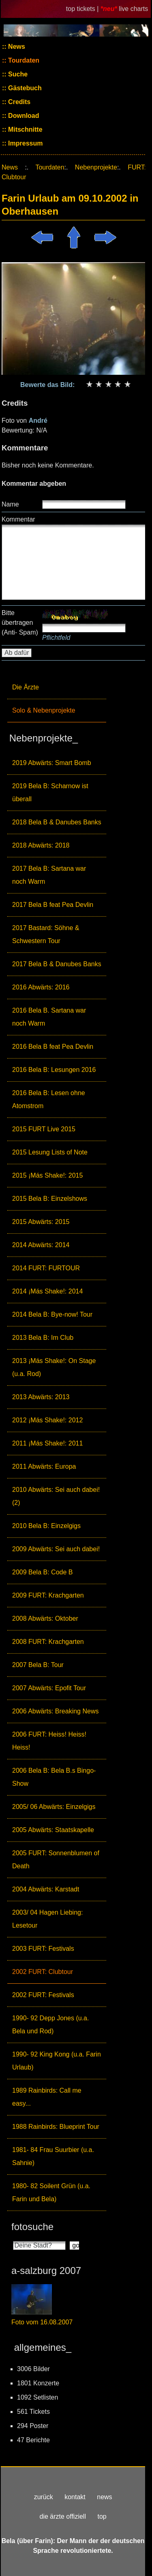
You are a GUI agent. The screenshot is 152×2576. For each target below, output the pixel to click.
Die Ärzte (25, 687)
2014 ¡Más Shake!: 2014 (47, 1291)
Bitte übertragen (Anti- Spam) (20, 622)
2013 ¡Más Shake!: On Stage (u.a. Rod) (54, 1367)
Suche (17, 74)
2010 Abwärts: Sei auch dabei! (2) (56, 1496)
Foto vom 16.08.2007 (42, 2322)
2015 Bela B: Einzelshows (49, 1198)
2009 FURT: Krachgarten (48, 1595)
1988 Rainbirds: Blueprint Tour (55, 2126)
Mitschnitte (24, 129)
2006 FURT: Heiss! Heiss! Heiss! (49, 1741)
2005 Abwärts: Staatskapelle (53, 1829)
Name (10, 504)
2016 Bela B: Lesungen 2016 (54, 1069)
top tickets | (83, 8)
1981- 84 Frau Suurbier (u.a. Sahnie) (53, 2156)
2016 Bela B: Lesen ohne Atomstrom (48, 1099)
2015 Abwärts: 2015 (40, 1221)
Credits (18, 101)
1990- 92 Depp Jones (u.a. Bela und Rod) (50, 2025)
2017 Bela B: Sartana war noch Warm (49, 875)
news (104, 2496)
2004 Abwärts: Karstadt (45, 1889)
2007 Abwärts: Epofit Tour (49, 1688)
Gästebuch (24, 88)
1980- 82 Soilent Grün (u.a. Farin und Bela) (51, 2192)
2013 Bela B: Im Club (42, 1337)
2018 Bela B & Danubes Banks (56, 822)
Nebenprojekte (96, 167)
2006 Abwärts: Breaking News (55, 1711)
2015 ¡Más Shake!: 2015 (47, 1175)
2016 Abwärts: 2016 (40, 987)
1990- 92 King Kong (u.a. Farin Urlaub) (56, 2061)
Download (22, 115)
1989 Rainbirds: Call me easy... (46, 2097)
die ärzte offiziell (63, 2516)
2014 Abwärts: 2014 (40, 1244)
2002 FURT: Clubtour (42, 1971)
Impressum (24, 143)
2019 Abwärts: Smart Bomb (51, 762)
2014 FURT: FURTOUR (46, 1268)
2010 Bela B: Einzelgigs (46, 1525)
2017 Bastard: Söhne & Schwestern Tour (45, 934)
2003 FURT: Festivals (43, 1948)
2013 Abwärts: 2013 (40, 1396)
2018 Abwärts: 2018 (40, 845)
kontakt (75, 2496)
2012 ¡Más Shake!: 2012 (47, 1420)
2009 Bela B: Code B (42, 1572)
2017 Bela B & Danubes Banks (56, 964)
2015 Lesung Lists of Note (50, 1152)
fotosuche (32, 2226)
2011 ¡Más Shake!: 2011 (47, 1443)
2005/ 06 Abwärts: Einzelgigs (53, 1806)
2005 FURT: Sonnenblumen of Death (55, 1860)
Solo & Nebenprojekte (43, 710)
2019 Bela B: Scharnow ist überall (50, 792)
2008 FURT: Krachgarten (48, 1641)
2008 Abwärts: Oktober (45, 1618)
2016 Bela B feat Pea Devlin (52, 1046)
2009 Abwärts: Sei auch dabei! (56, 1549)
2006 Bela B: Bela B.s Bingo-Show (54, 1777)
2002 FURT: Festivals (43, 1994)
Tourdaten (22, 60)
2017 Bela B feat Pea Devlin (52, 904)
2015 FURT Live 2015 (43, 1129)
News (15, 46)
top (101, 2516)
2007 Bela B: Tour (38, 1664)
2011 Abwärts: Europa (44, 1466)
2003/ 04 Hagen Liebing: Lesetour (47, 1919)
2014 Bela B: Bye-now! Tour (52, 1314)
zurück (43, 2496)
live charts (133, 8)
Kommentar (18, 519)
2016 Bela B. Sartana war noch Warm (49, 1017)
